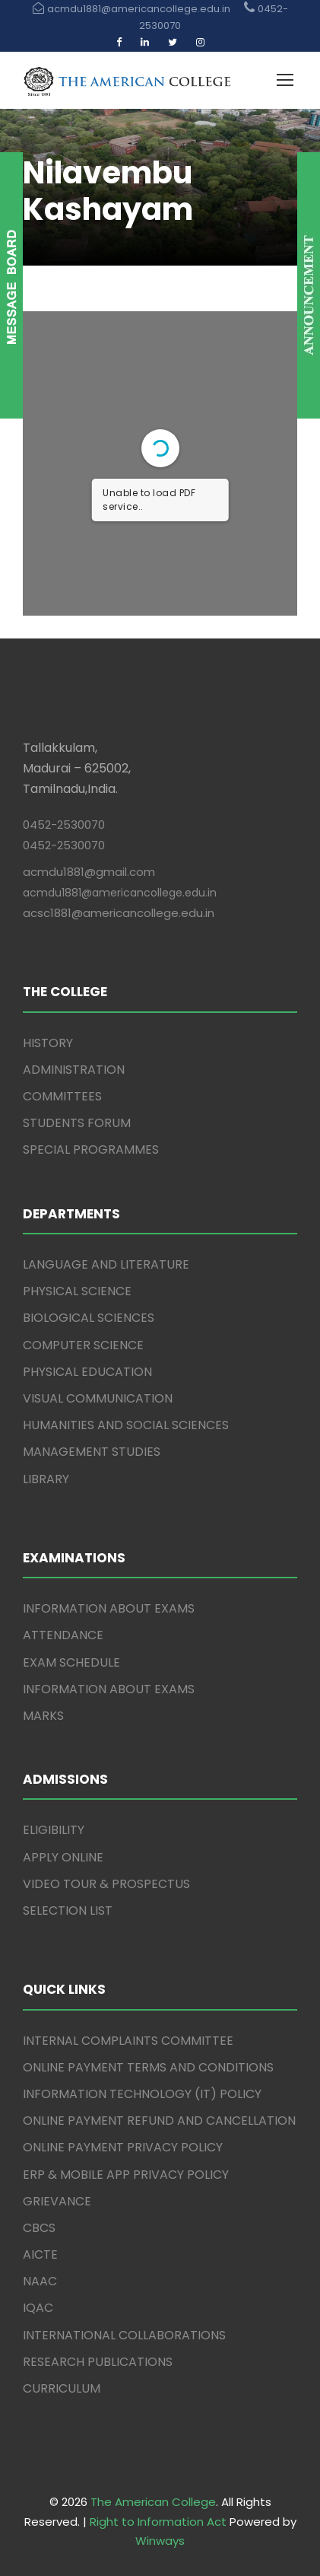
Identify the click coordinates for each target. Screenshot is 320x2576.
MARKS (43, 1715)
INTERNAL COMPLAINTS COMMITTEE (128, 2040)
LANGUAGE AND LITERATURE (106, 1264)
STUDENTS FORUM (77, 1123)
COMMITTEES (62, 1096)
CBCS (39, 2228)
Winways (160, 2541)
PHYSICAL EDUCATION (87, 1371)
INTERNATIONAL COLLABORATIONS (124, 2335)
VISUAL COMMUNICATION (98, 1398)
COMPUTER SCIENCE (83, 1345)
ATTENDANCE (63, 1635)
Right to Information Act (158, 2522)
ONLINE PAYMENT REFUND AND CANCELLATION (159, 2120)
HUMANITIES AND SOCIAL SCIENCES (126, 1425)
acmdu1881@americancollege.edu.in (120, 892)
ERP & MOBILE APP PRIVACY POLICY (126, 2174)
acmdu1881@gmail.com (89, 872)
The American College (153, 2502)
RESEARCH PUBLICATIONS (98, 2362)
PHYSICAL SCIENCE (77, 1291)
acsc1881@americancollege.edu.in (118, 913)
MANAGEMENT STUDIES (91, 1451)
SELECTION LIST (67, 1910)
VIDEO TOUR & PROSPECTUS (106, 1884)
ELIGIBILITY (53, 1830)
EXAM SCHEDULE (71, 1662)
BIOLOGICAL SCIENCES (88, 1317)
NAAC (40, 2281)
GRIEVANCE (57, 2201)
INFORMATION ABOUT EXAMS (109, 1608)
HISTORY (48, 1043)
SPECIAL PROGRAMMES (91, 1149)
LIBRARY (46, 1479)
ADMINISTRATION (74, 1069)
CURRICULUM (61, 2388)
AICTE (40, 2254)
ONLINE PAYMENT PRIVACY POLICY (123, 2147)
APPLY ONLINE (63, 1857)
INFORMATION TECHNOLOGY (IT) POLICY (142, 2094)
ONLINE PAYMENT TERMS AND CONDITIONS (148, 2067)
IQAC (38, 2307)
